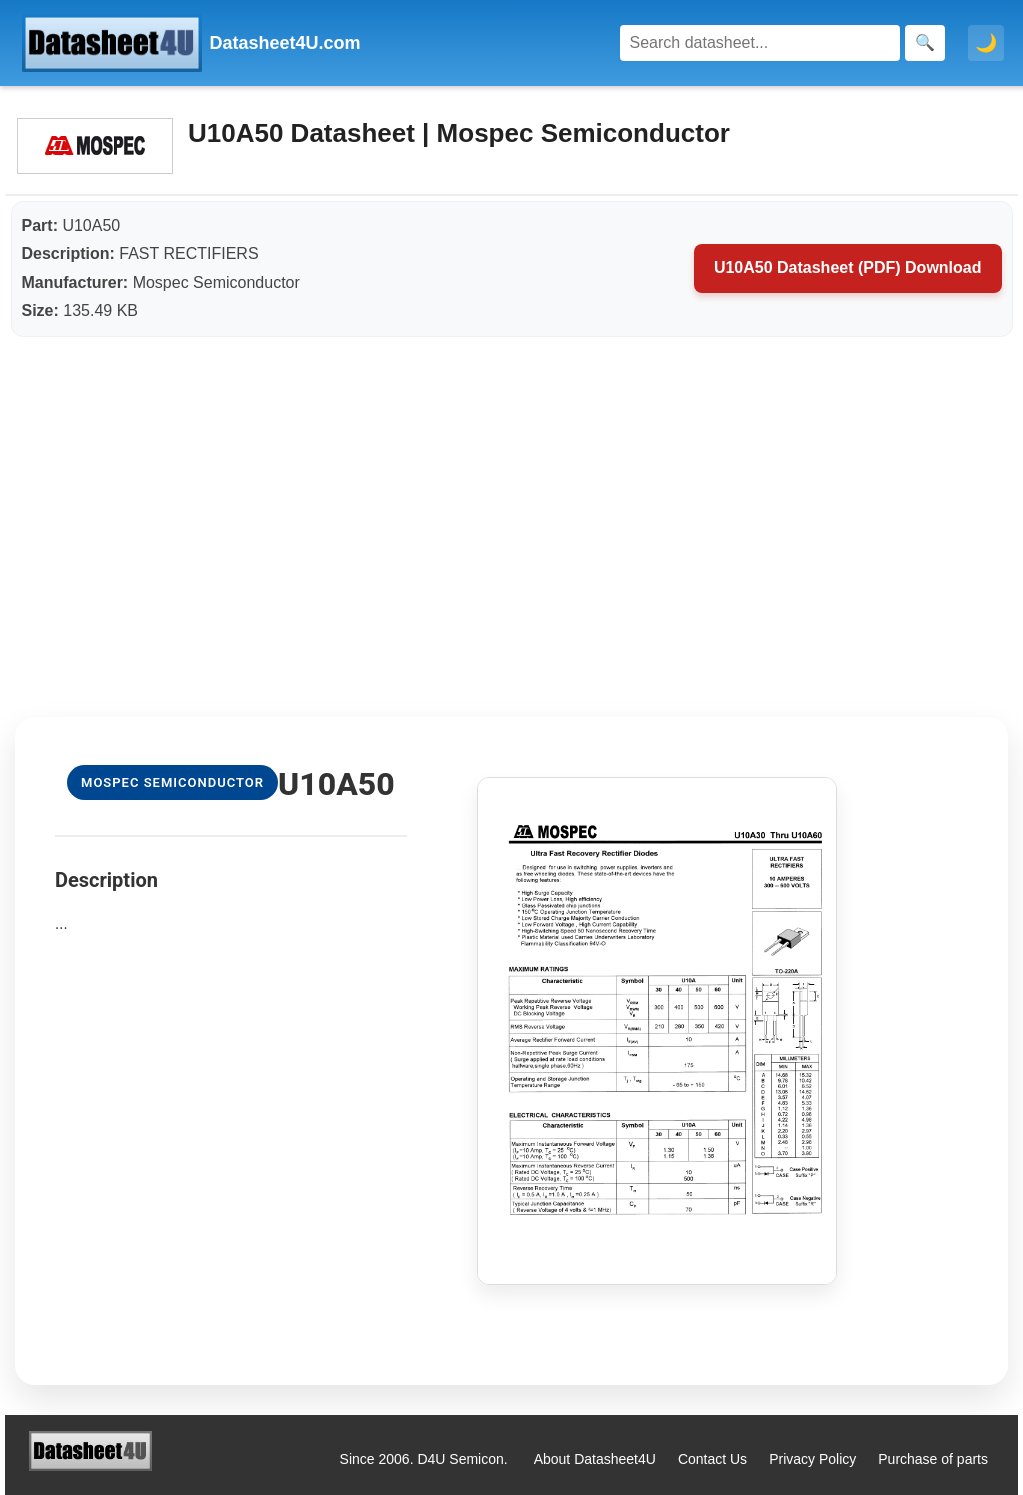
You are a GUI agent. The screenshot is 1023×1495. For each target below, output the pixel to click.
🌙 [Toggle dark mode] (986, 43)
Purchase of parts (933, 1459)
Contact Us (712, 1459)
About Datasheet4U (595, 1459)
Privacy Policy (812, 1459)
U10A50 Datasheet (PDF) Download (848, 267)
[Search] (760, 43)
